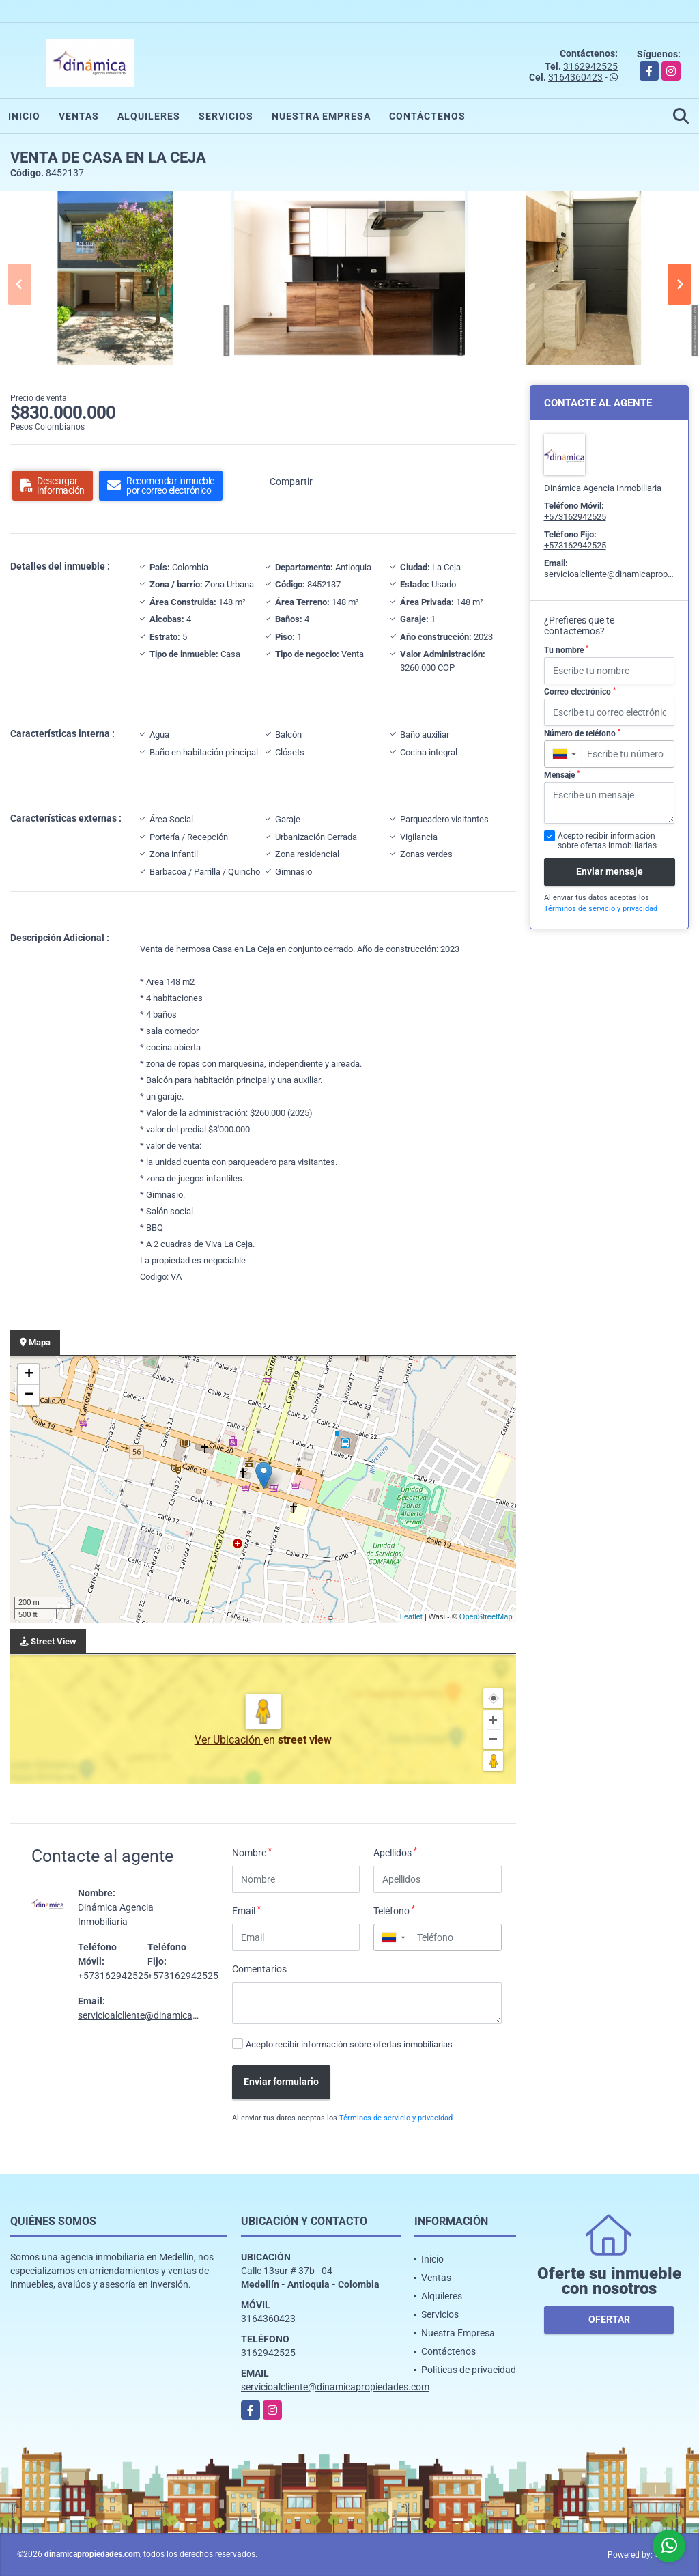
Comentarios (259, 1968)
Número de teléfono (582, 733)
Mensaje (562, 775)
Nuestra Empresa (321, 116)
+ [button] (29, 1374)
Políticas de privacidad (468, 2369)
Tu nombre (566, 650)
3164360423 (575, 77)
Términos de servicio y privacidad (396, 2118)
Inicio (24, 116)
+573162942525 (113, 1975)
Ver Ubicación (229, 1739)
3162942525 (590, 66)
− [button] (29, 1395)
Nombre (252, 1852)
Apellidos (395, 1852)
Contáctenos (427, 116)
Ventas (79, 116)
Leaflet (411, 1616)
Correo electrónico (580, 691)
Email (246, 1910)
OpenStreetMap (486, 1616)
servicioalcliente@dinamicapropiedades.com (172, 2015)
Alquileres (148, 116)
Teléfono (394, 1910)
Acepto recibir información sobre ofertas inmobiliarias (349, 2044)
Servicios (226, 116)
